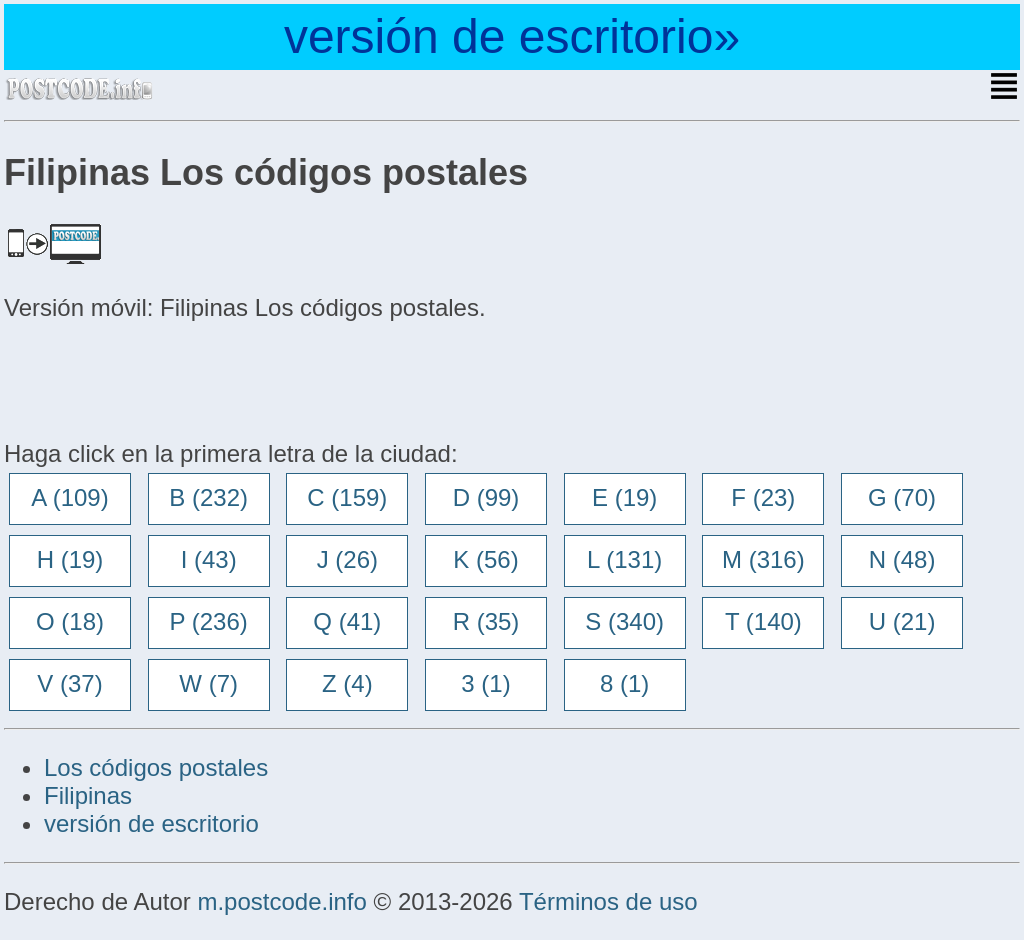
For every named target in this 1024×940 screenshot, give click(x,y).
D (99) (486, 497)
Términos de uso (608, 901)
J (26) (347, 559)
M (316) (763, 559)
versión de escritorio (151, 823)
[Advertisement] (164, 378)
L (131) (624, 559)
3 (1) (485, 683)
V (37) (69, 683)
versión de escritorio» (512, 36)
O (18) (70, 621)
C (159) (347, 497)
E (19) (624, 497)
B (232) (208, 497)
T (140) (763, 621)
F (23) (763, 497)
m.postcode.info (281, 901)
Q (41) (347, 621)
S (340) (624, 621)
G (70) (902, 497)
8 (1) (624, 683)
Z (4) (347, 683)
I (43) (209, 559)
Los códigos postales (156, 767)
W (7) (208, 683)
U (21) (902, 621)
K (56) (485, 559)
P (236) (209, 621)
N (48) (902, 559)
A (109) (69, 497)
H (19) (70, 559)
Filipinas (88, 795)
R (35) (486, 621)
